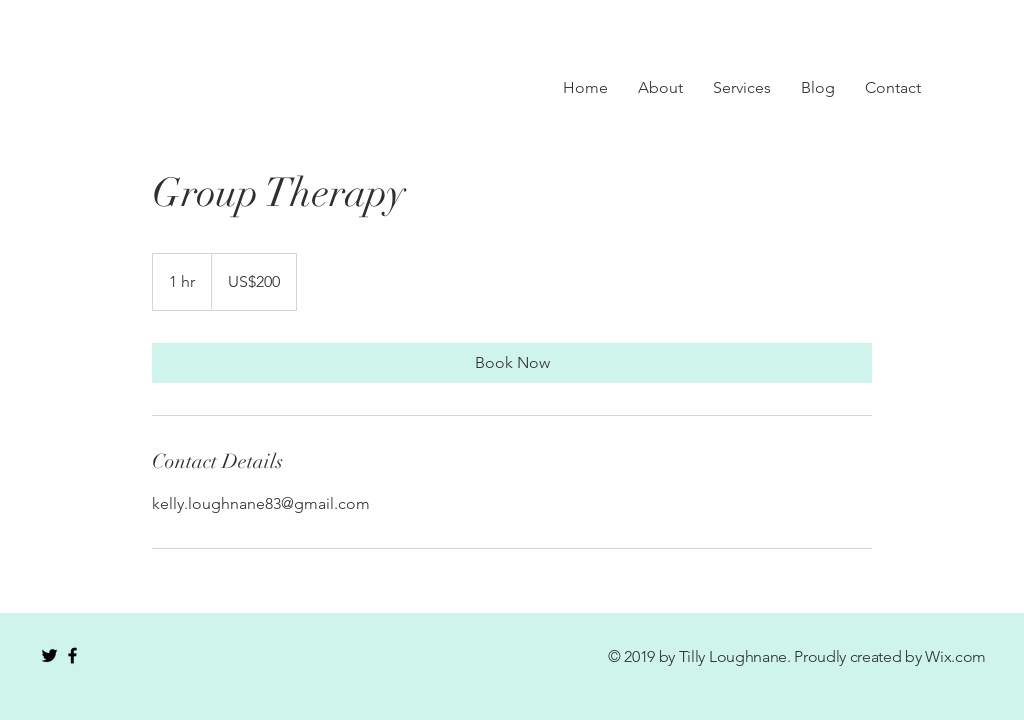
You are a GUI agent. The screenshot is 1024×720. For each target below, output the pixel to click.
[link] (512, 363)
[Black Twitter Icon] (49, 655)
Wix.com (955, 656)
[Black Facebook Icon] (72, 655)
